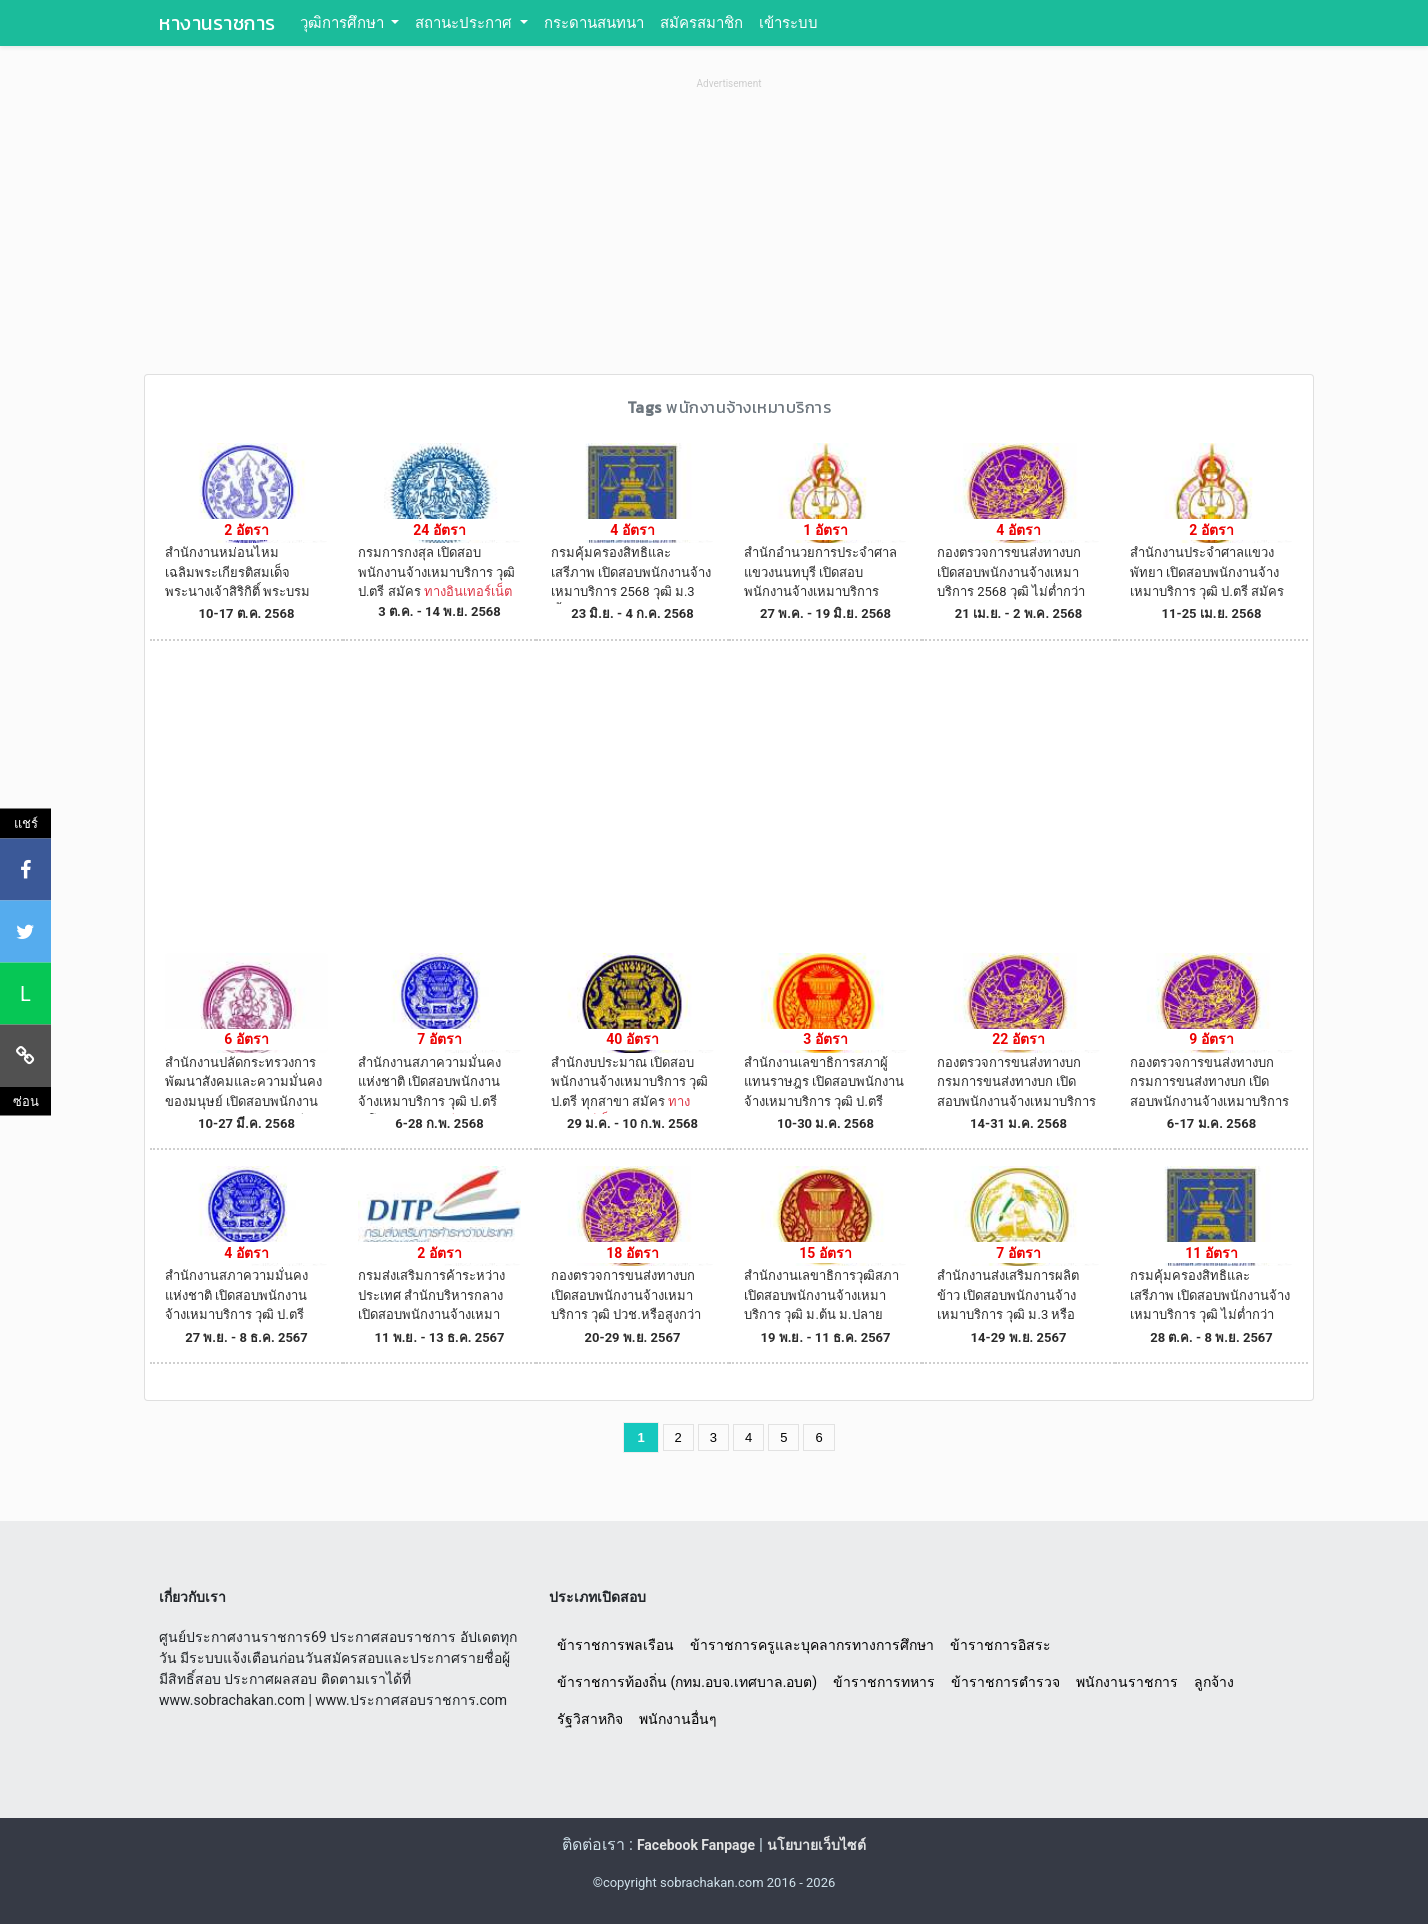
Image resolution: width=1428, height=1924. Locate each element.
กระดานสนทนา (594, 23)
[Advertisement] (729, 234)
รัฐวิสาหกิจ (590, 1719)
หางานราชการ (217, 23)
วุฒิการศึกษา (344, 23)
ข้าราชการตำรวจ (1005, 1682)
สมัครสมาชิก (701, 23)
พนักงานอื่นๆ (678, 1719)
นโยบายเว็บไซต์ (816, 1845)
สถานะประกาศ (465, 23)
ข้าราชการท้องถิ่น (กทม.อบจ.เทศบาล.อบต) (687, 1682)
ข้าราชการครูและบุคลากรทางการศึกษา (812, 1645)
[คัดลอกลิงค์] (25, 1055)
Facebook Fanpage (696, 1845)
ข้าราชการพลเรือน (615, 1645)
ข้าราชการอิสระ (1000, 1645)
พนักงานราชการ (1127, 1682)
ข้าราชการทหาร (884, 1682)
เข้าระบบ (788, 23)
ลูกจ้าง (1214, 1682)
